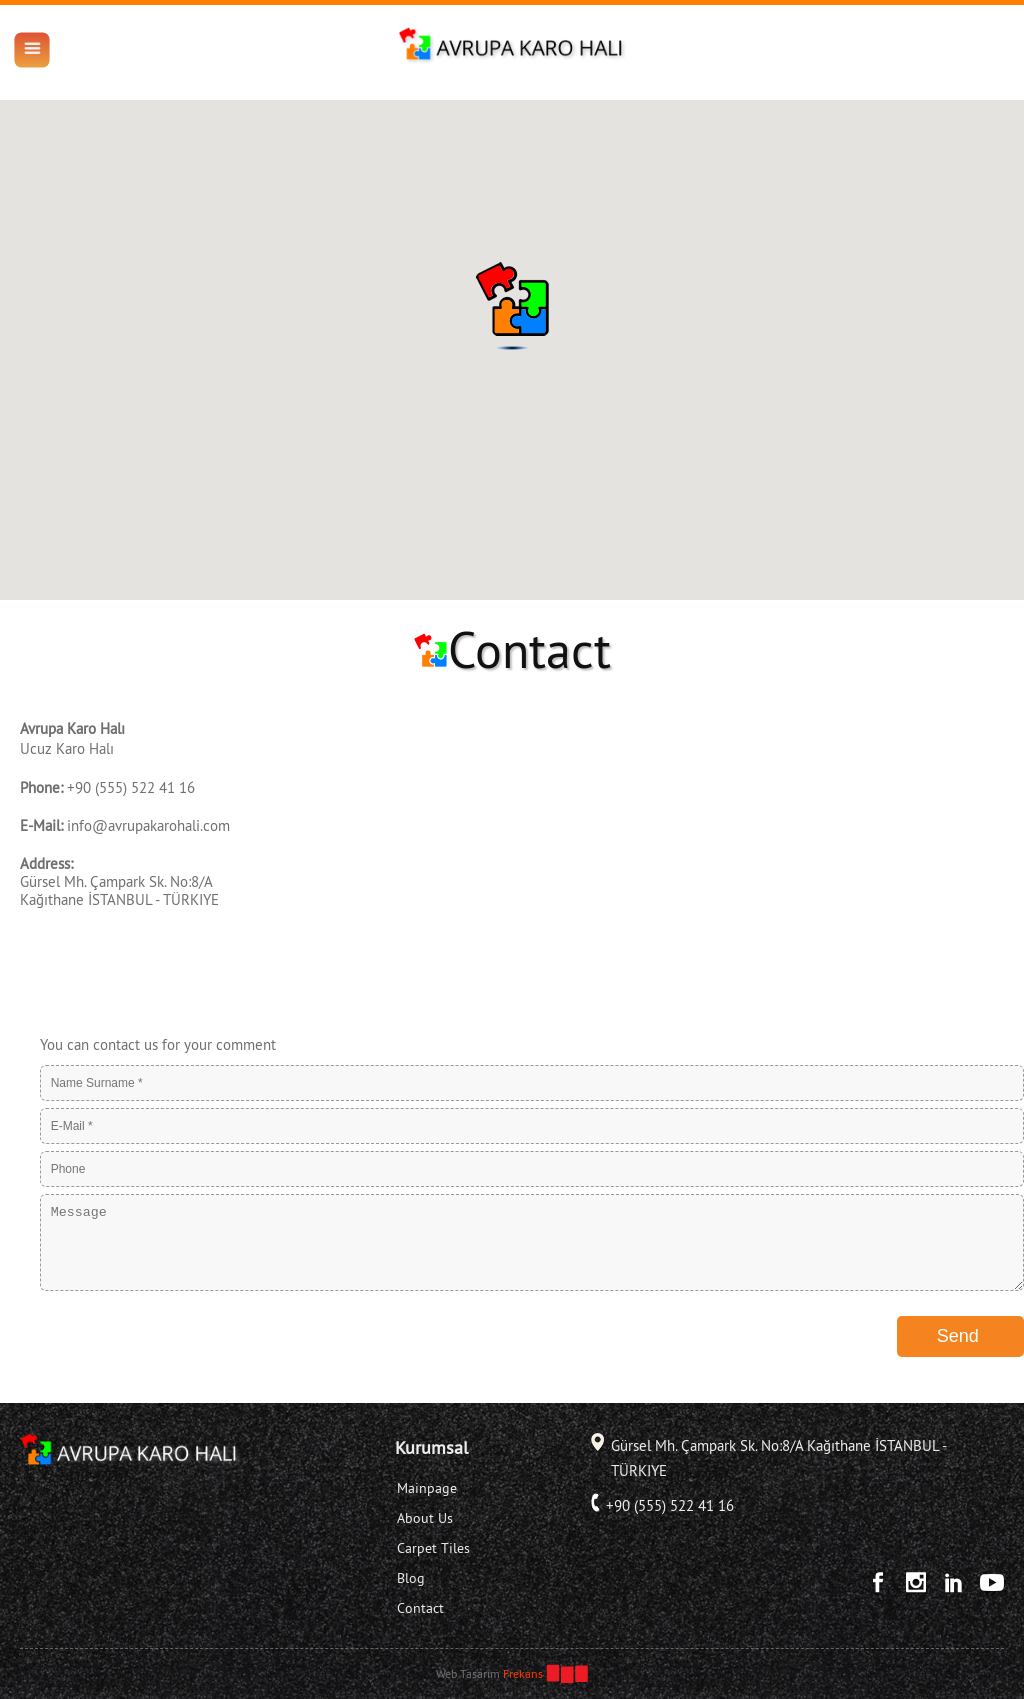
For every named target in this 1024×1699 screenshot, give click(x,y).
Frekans (523, 1673)
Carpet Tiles (433, 1548)
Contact (420, 1608)
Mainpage (427, 1488)
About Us (425, 1518)
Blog (411, 1578)
